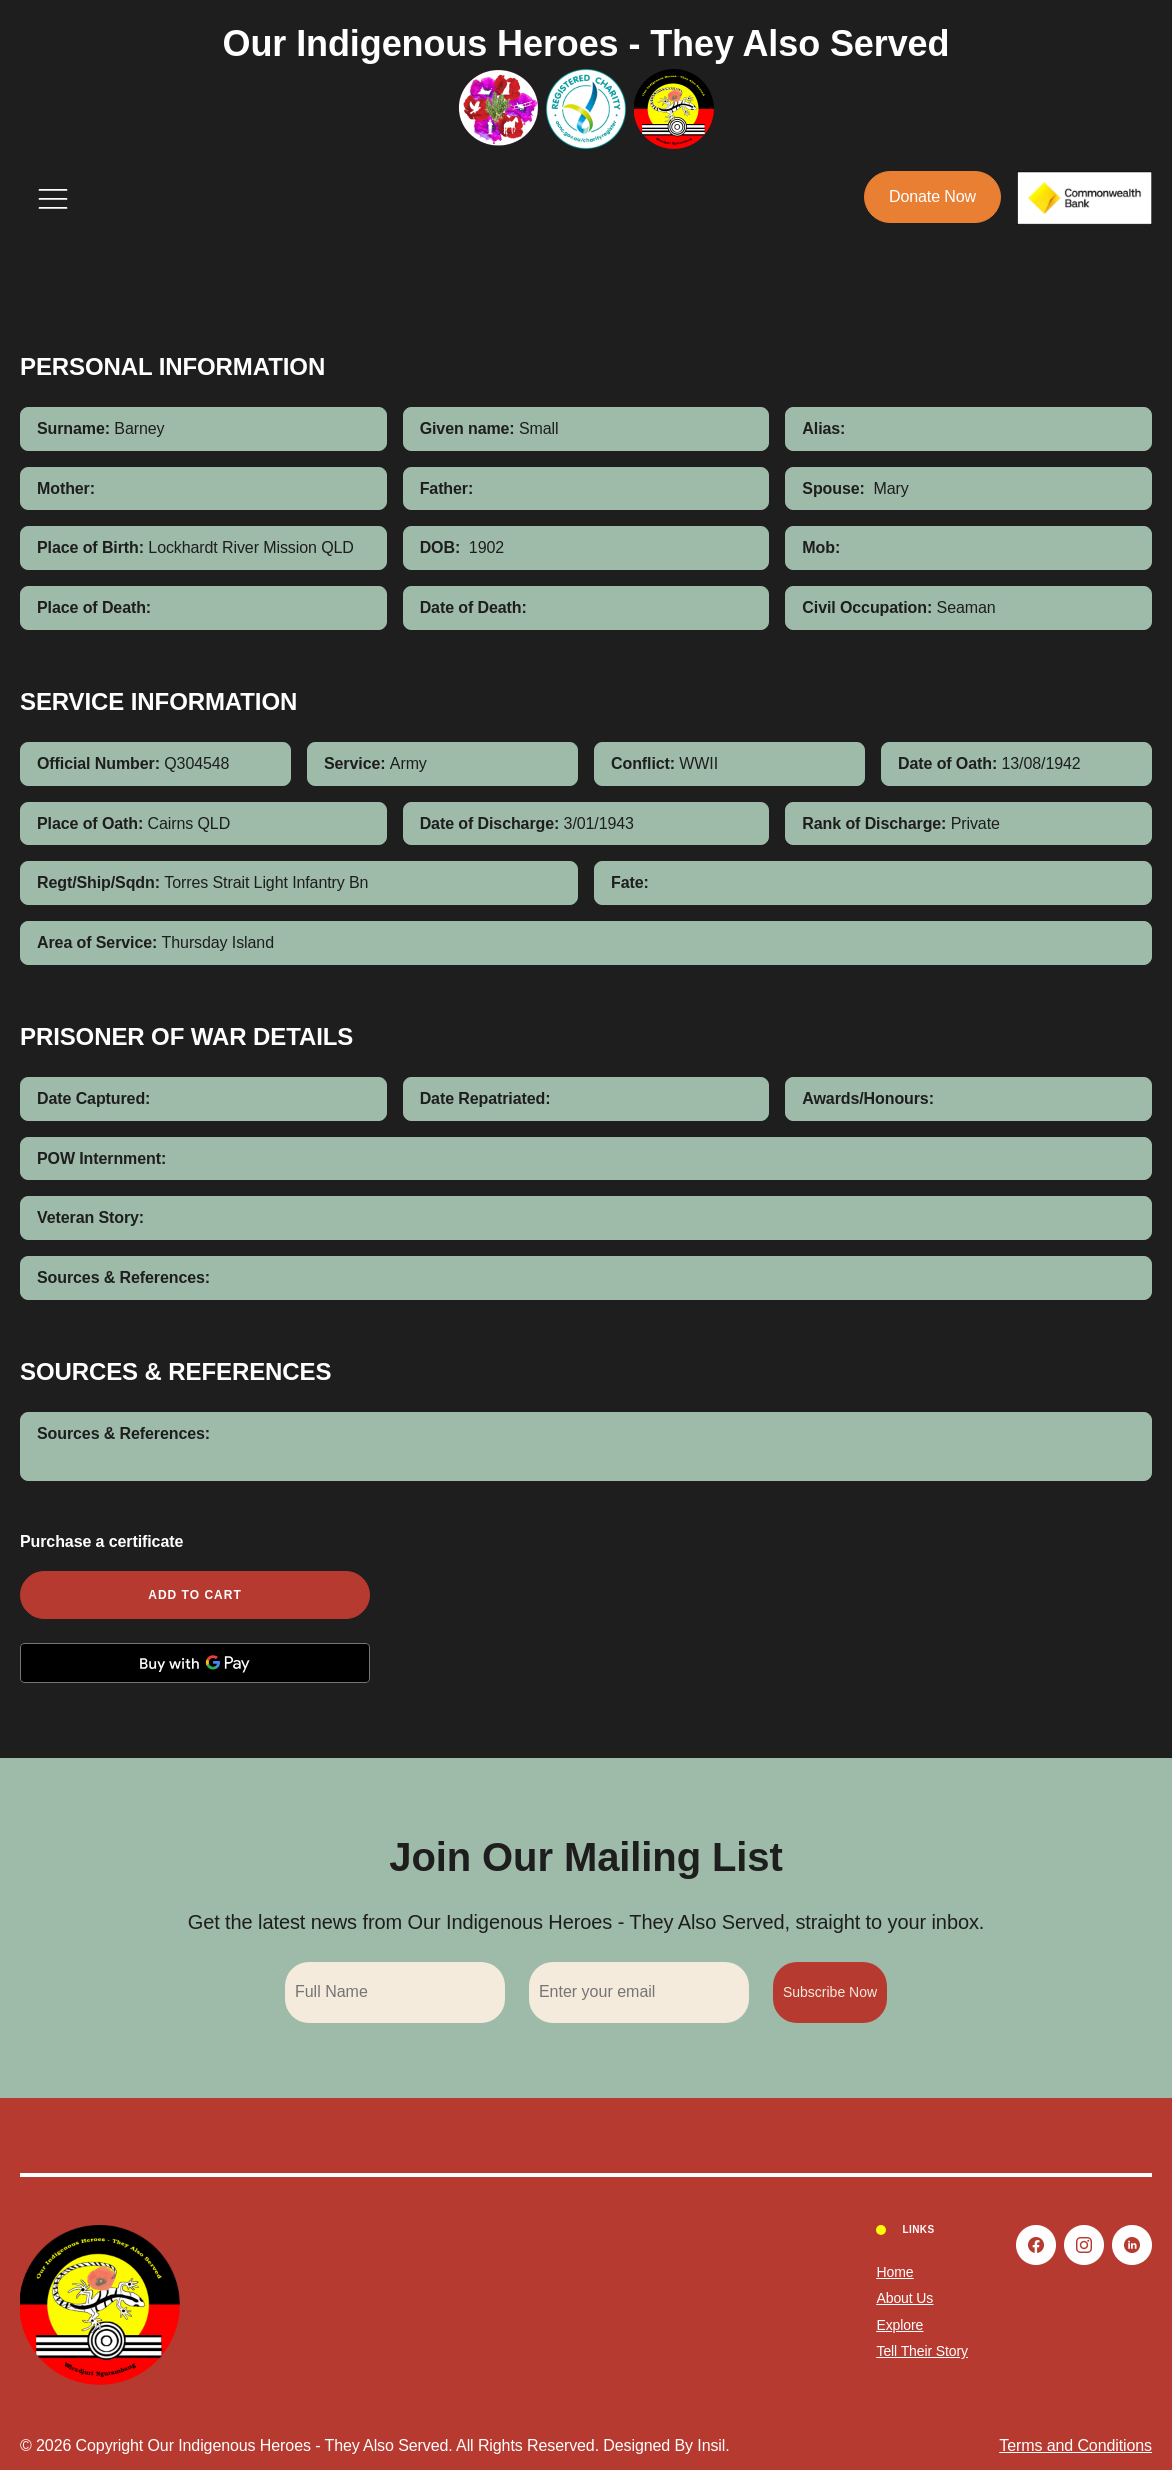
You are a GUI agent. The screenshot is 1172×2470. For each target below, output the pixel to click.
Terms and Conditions (1075, 2445)
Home (894, 2272)
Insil (711, 2445)
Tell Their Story (922, 2351)
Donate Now (932, 196)
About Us (904, 2298)
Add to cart (194, 1595)
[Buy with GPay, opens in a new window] (195, 1663)
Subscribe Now (830, 1992)
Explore (899, 2325)
